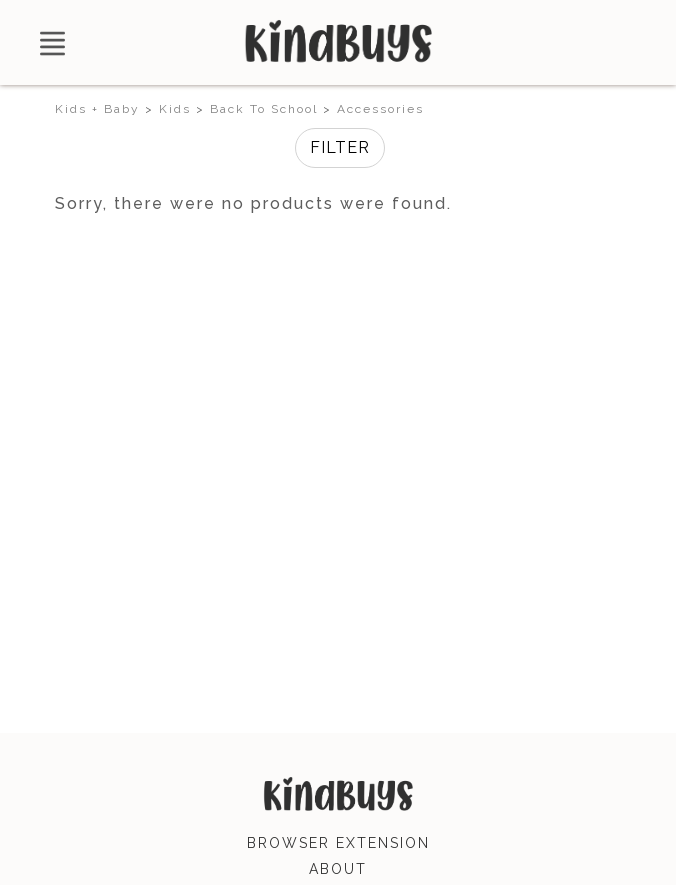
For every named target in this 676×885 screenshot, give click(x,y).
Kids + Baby (97, 109)
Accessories (380, 109)
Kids (175, 109)
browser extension (338, 843)
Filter (340, 147)
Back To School (264, 109)
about (338, 869)
